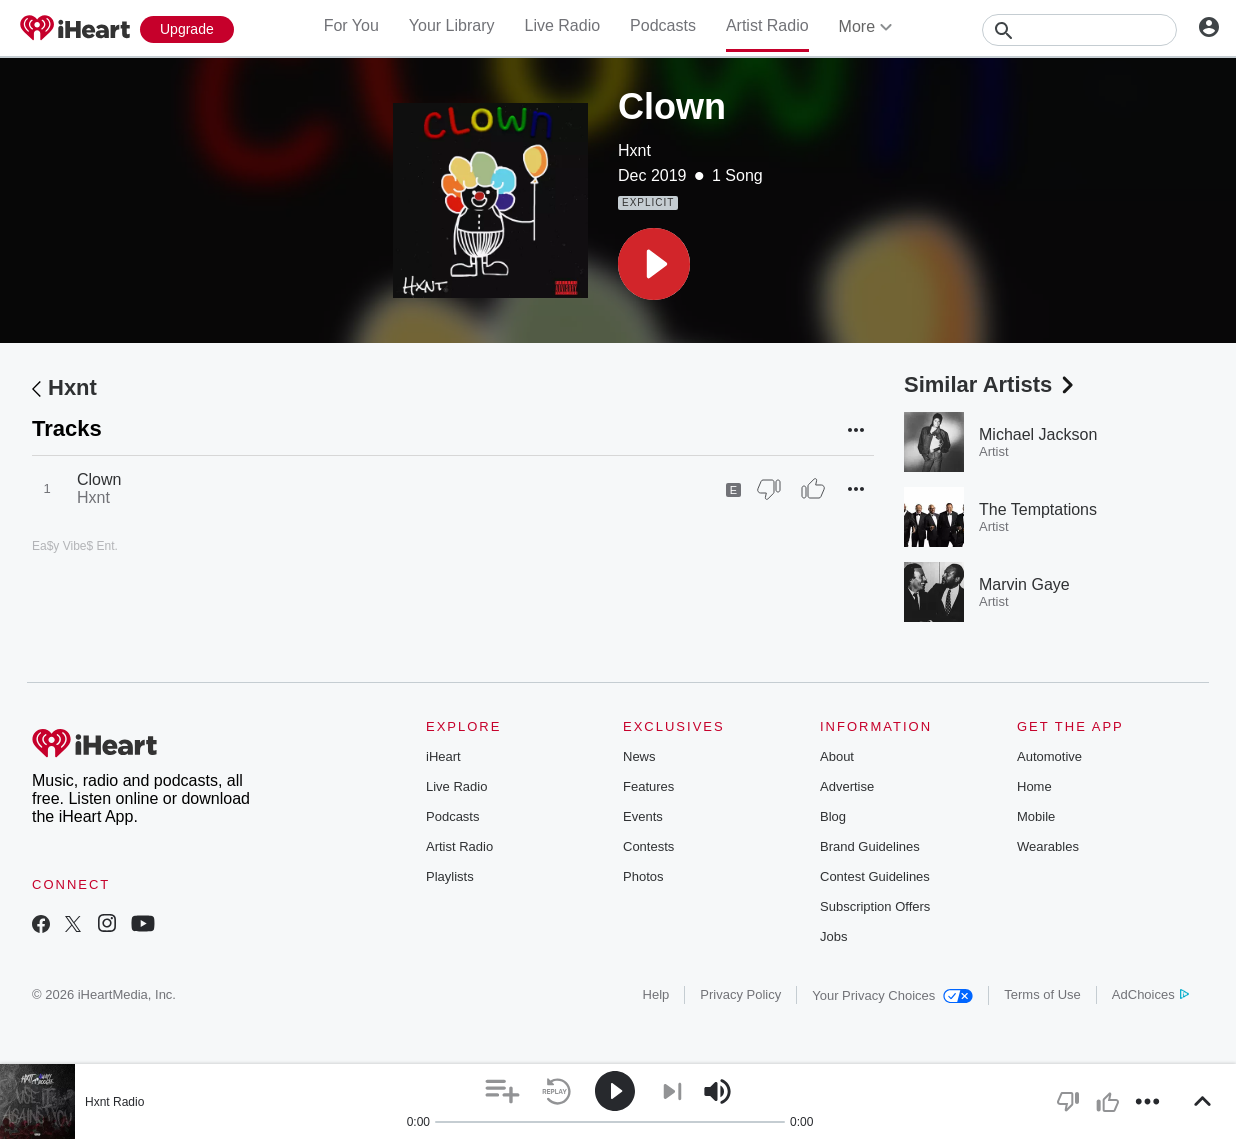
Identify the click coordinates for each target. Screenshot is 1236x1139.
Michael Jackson (1038, 434)
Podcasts (663, 25)
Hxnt (634, 150)
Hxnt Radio (114, 1102)
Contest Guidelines (875, 876)
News (639, 756)
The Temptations (1038, 509)
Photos (643, 876)
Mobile (1036, 816)
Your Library (452, 25)
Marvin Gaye (1024, 584)
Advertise (847, 786)
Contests (648, 846)
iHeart (443, 756)
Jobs (833, 936)
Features (648, 786)
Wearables (1048, 846)
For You (351, 25)
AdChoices (1150, 994)
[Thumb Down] (769, 489)
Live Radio (562, 25)
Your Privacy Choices (892, 995)
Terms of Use (1042, 994)
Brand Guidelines (870, 846)
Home (1034, 786)
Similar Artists (991, 384)
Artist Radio (767, 25)
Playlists (450, 876)
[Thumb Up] (813, 489)
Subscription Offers (875, 906)
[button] (654, 264)
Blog (833, 816)
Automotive (1049, 756)
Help (656, 994)
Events (643, 816)
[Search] (1079, 30)
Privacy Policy (740, 994)
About (837, 756)
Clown (99, 479)
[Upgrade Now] (187, 29)
